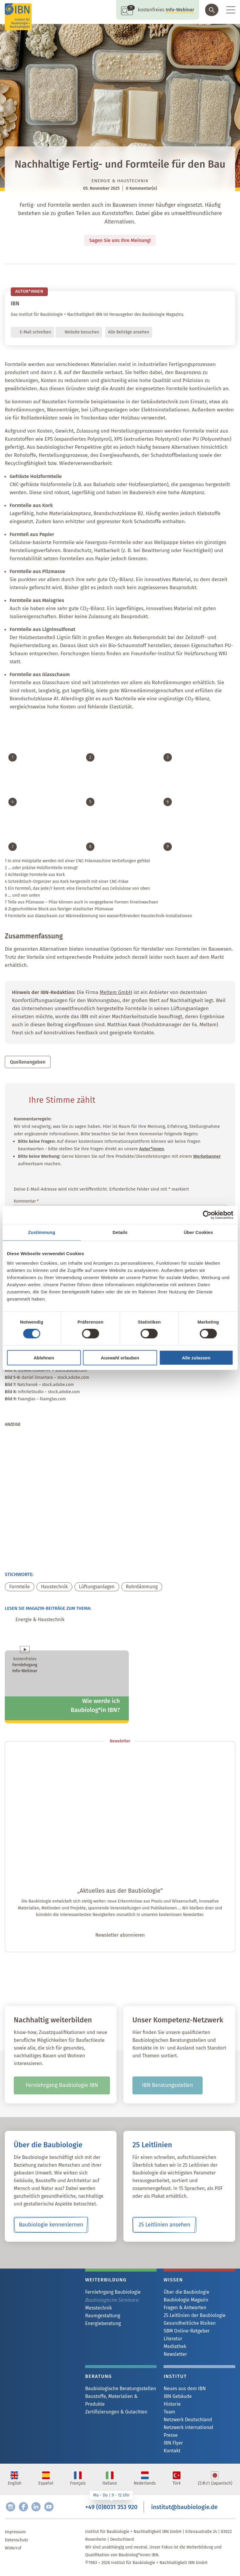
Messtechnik (98, 2308)
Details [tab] (120, 1232)
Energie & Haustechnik (120, 180)
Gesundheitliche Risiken (189, 2323)
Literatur (172, 2339)
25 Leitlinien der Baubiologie (194, 2315)
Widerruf (13, 2548)
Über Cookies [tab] (198, 1232)
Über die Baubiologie (186, 2292)
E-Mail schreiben (35, 332)
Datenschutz (16, 2540)
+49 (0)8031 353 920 (111, 2507)
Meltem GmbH (116, 993)
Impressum (15, 2532)
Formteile (19, 1587)
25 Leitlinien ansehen (164, 2225)
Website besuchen (82, 332)
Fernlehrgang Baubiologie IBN (62, 2085)
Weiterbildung (106, 2280)
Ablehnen (44, 1357)
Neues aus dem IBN (184, 2389)
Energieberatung (103, 2324)
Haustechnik (54, 1587)
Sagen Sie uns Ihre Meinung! (120, 240)
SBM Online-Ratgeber (186, 2331)
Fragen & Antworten (184, 2308)
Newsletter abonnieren (120, 1935)
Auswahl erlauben (120, 1357)
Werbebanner (207, 1157)
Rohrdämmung (142, 1587)
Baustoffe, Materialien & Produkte (111, 2400)
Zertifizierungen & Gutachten (116, 2412)
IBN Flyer (173, 2443)
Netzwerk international (188, 2427)
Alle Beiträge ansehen (128, 332)
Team (169, 2412)
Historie (172, 2404)
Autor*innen (151, 1149)
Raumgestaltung (102, 2316)
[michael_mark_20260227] (67, 1551)
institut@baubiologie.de (184, 2507)
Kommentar (26, 1201)
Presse (170, 2435)
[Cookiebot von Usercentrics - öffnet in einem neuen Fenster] (207, 1215)
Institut (175, 2376)
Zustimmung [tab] (41, 1232)
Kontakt (171, 2451)
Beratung (98, 2376)
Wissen (173, 2280)
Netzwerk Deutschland (187, 2420)
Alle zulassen (196, 1357)
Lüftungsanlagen (97, 1587)
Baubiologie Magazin (185, 2300)
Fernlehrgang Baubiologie (112, 2292)
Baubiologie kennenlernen (51, 2225)
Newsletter (175, 2354)
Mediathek (174, 2347)
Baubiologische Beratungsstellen (120, 2389)
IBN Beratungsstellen (167, 2085)
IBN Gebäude (177, 2396)
